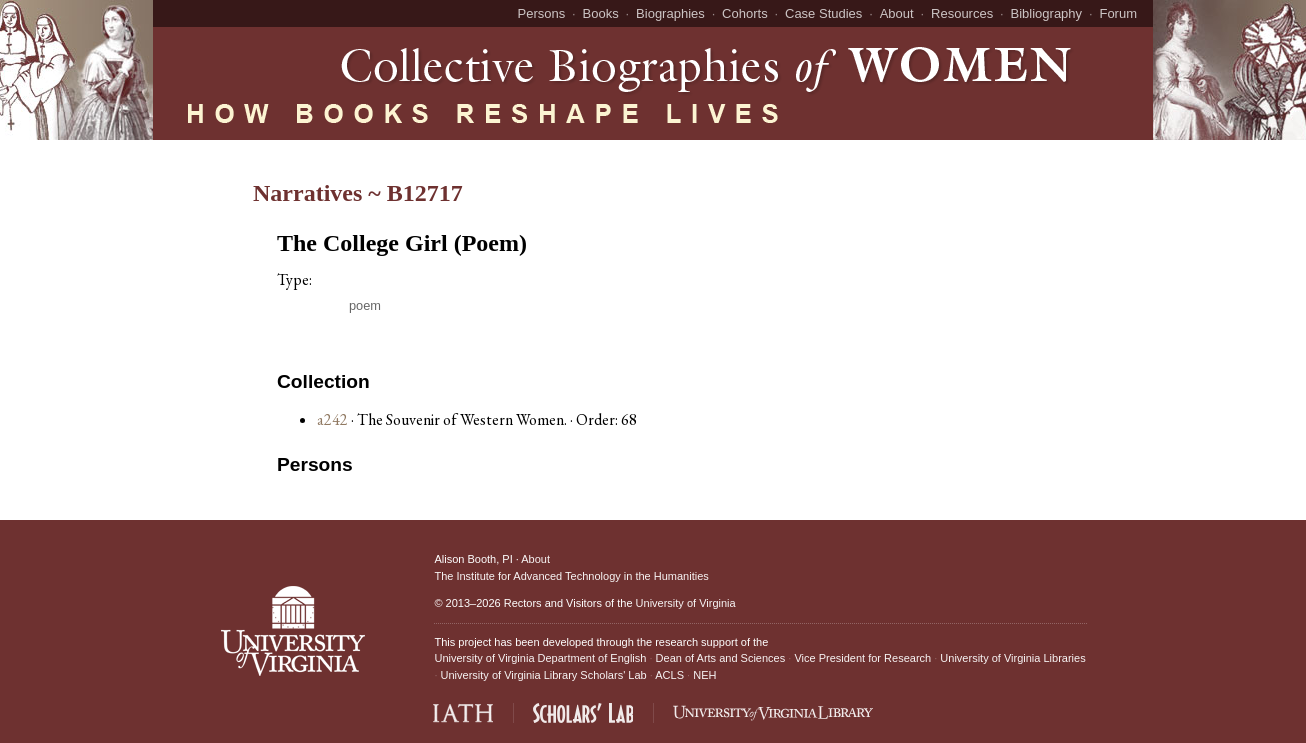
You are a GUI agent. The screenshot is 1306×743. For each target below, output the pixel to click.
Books (601, 13)
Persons (542, 13)
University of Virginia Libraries (1012, 658)
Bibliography (1047, 13)
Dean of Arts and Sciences (721, 658)
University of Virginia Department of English (540, 658)
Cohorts (745, 13)
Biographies (670, 13)
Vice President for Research (862, 658)
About (897, 13)
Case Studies (823, 13)
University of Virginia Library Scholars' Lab (544, 675)
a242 (332, 419)
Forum (1118, 13)
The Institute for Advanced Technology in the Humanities (571, 576)
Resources (962, 13)
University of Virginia (686, 603)
